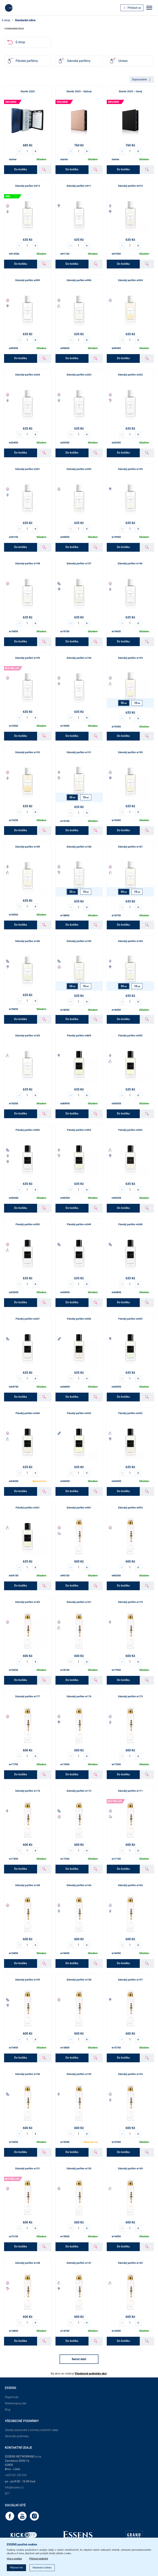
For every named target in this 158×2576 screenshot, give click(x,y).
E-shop (6, 20)
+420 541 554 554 (15, 2475)
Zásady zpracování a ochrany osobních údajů (31, 2430)
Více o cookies (14, 2558)
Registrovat (11, 2397)
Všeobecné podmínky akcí (91, 2373)
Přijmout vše (16, 2567)
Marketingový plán (16, 2403)
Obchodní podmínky (17, 2436)
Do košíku (20, 169)
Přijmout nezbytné (38, 2558)
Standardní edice (25, 20)
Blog (7, 2409)
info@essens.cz (14, 2487)
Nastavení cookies (42, 2567)
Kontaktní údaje (18, 2447)
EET (7, 2493)
